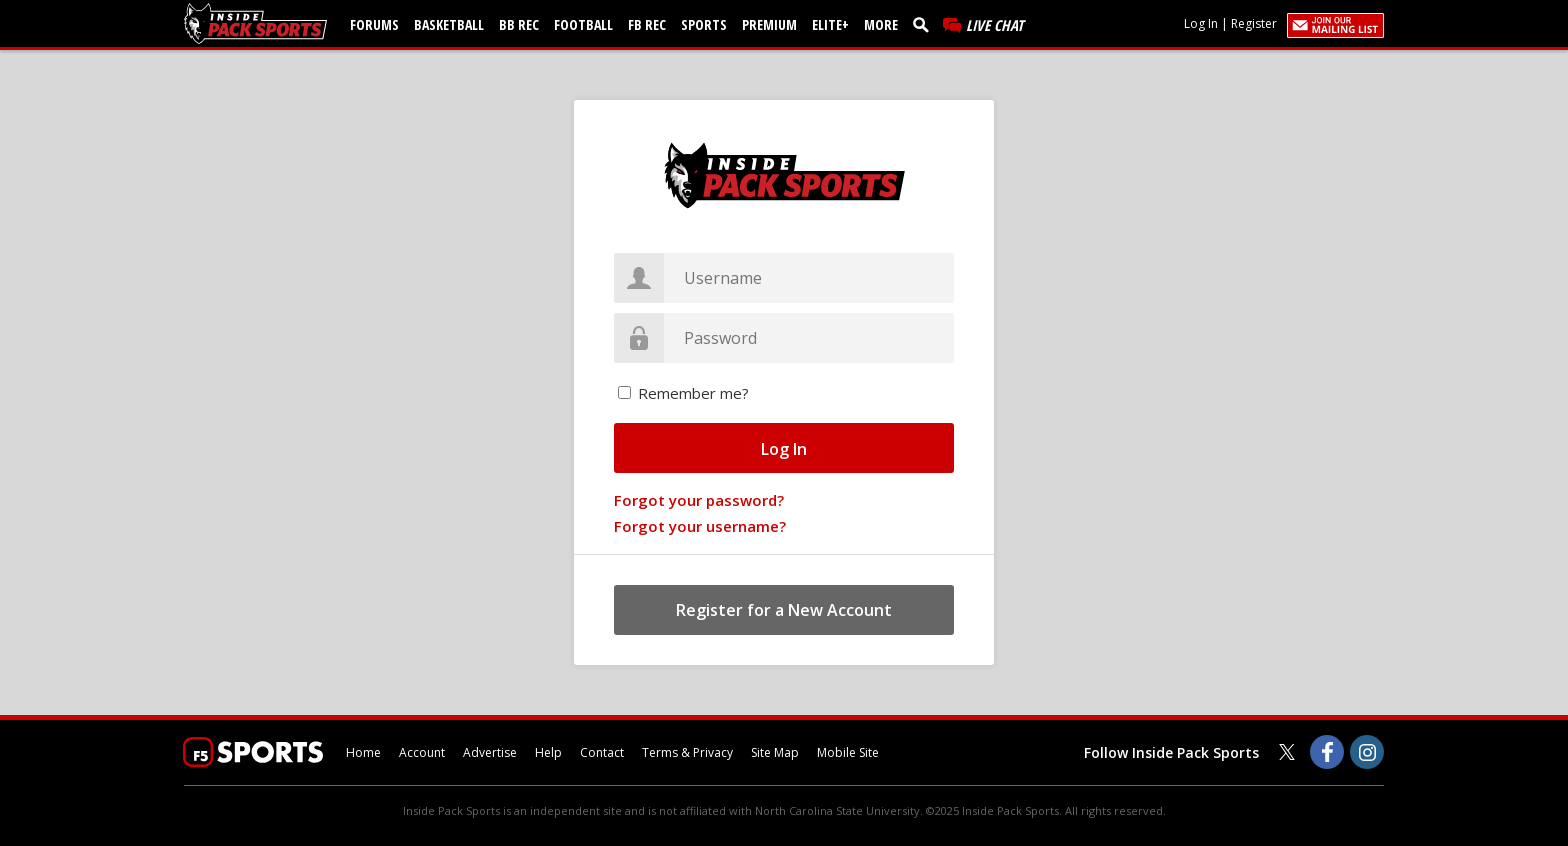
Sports (704, 24)
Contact (602, 752)
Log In (1201, 23)
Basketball (449, 24)
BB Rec (519, 24)
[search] (925, 24)
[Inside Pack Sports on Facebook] (1327, 752)
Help (548, 752)
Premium (769, 24)
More (881, 24)
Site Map (775, 752)
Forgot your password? (699, 500)
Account (422, 752)
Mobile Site (848, 752)
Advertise (490, 752)
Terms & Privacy (687, 752)
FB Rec (647, 24)
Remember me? (693, 393)
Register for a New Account (784, 610)
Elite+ (830, 24)
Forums (374, 24)
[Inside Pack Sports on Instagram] (1367, 752)
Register (1254, 23)
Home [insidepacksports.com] (363, 752)
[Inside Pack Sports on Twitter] (1287, 752)
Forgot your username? (700, 526)
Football (583, 24)
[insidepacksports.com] (259, 23)
